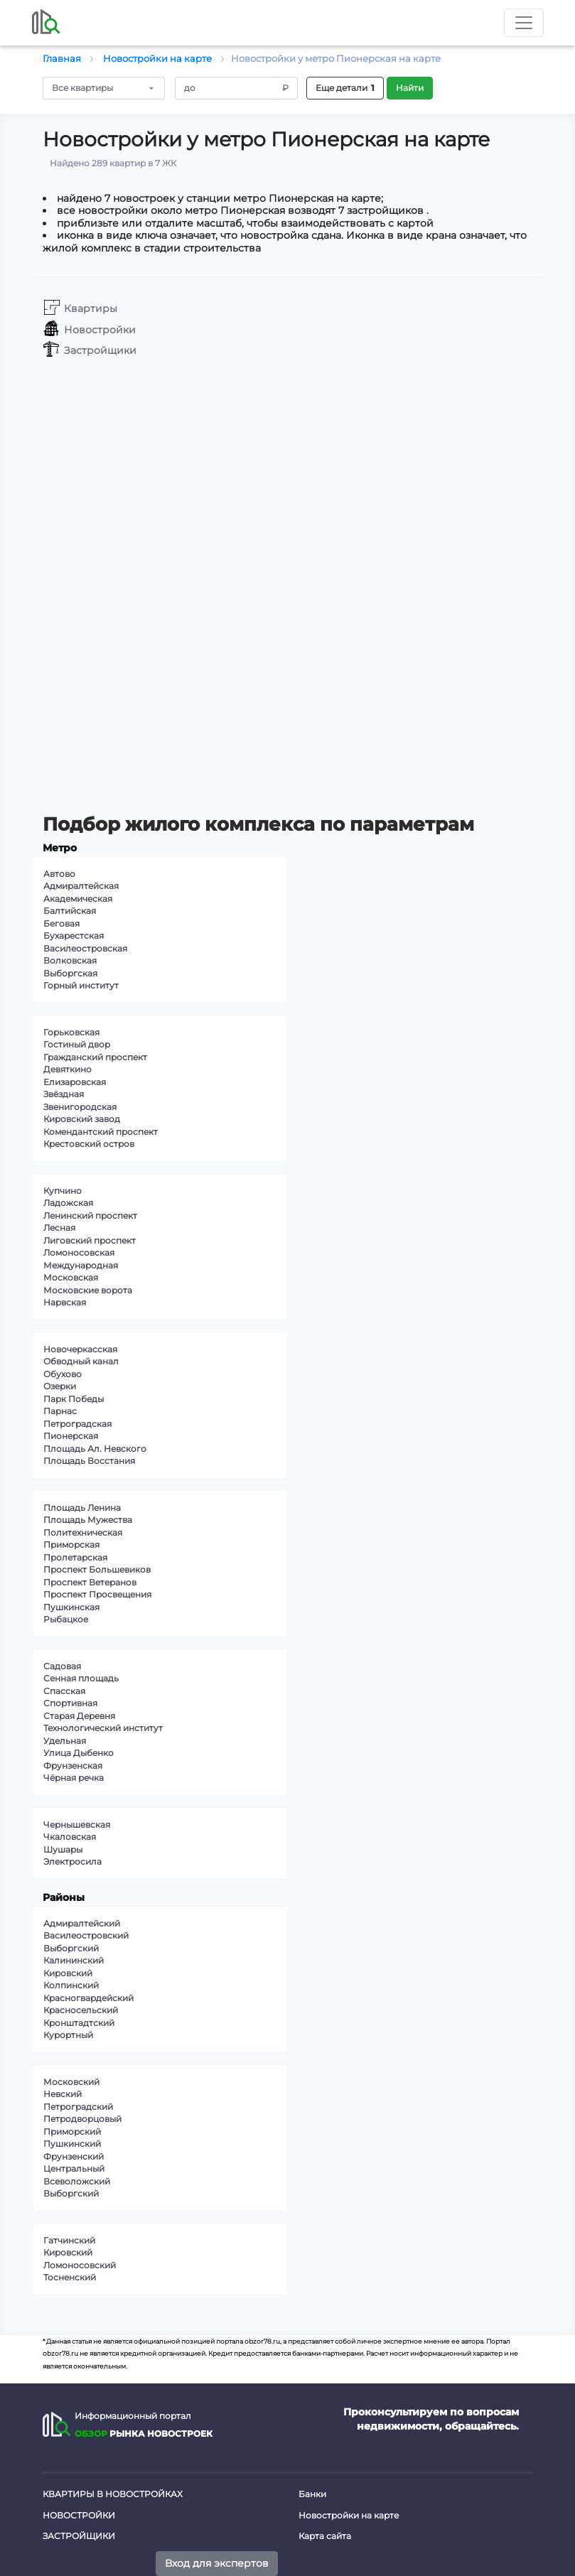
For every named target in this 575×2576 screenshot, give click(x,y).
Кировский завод (81, 1119)
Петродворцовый (82, 2118)
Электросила (72, 1861)
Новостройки (79, 2515)
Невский (62, 2094)
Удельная (64, 1740)
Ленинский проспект (90, 1215)
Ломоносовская (78, 1252)
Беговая (61, 923)
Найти (410, 87)
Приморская (71, 1544)
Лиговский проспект (89, 1240)
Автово (59, 873)
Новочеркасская (80, 1349)
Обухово (62, 1374)
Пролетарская (75, 1557)
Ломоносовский (79, 2265)
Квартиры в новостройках (113, 2494)
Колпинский (71, 1985)
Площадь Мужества (87, 1519)
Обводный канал (81, 1361)
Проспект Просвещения (97, 1594)
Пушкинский (72, 2143)
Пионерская (70, 1435)
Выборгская (70, 973)
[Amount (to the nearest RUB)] (224, 88)
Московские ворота (87, 1290)
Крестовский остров (88, 1143)
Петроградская (77, 1423)
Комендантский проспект (100, 1131)
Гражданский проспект (95, 1057)
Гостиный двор (76, 1044)
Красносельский (80, 2010)
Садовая (62, 1666)
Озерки (59, 1386)
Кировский (67, 1973)
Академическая (77, 898)
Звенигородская (80, 1106)
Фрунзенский (73, 2156)
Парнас (60, 1411)
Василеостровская (85, 948)
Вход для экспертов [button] (217, 2563)
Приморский (72, 2131)
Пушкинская (71, 1607)
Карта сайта (325, 2536)
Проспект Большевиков (97, 1569)
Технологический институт (103, 1728)
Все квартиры (82, 87)
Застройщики (79, 2536)
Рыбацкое (65, 1619)
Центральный (73, 2168)
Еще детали (345, 88)
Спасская (64, 1691)
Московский (71, 2081)
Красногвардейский (88, 1998)
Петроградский (78, 2106)
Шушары (62, 1849)
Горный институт (81, 985)
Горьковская (71, 1032)
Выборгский (71, 1948)
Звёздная (63, 1094)
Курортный (68, 2035)
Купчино (62, 1190)
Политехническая (82, 1532)
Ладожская (68, 1202)
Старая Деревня (79, 1715)
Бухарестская (73, 935)
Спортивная (70, 1703)
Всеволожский (76, 2181)
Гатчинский (69, 2240)
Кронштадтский (78, 2022)
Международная (80, 1265)
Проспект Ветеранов (89, 1582)
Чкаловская (69, 1836)
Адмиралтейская (81, 885)
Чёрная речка (73, 1777)
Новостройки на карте (349, 2515)
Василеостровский (86, 1935)
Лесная (59, 1227)
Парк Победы (73, 1399)
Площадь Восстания (89, 1460)
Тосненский (69, 2277)
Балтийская (69, 910)
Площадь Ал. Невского (94, 1448)
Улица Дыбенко (78, 1752)
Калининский (73, 1960)
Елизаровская (74, 1082)
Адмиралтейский (81, 1923)
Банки (312, 2494)
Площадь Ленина (82, 1507)
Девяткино (67, 1069)
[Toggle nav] (524, 23)
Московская (70, 1277)
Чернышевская (76, 1824)
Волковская (70, 960)
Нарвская (64, 1302)
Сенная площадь (81, 1678)
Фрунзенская (72, 1765)
